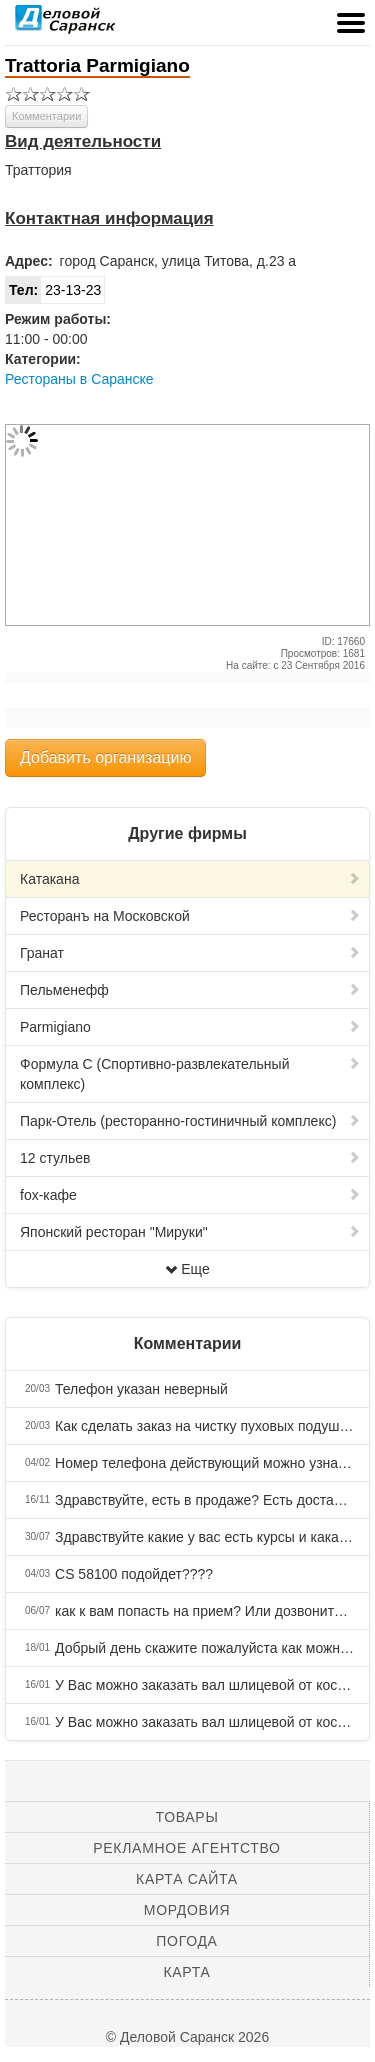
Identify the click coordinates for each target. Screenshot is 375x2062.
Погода (186, 1941)
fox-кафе (190, 1195)
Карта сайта (187, 1879)
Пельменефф (190, 990)
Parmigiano (190, 1027)
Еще (187, 1269)
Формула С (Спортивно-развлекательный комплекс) (190, 1074)
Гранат (190, 953)
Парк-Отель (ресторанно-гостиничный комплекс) (190, 1121)
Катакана (190, 879)
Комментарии (46, 116)
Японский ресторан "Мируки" (190, 1232)
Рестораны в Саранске (79, 379)
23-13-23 (53, 290)
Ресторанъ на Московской (190, 916)
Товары (187, 1817)
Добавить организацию (105, 757)
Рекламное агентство (186, 1848)
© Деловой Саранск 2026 (187, 2037)
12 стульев (190, 1158)
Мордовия (187, 1910)
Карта (186, 1972)
